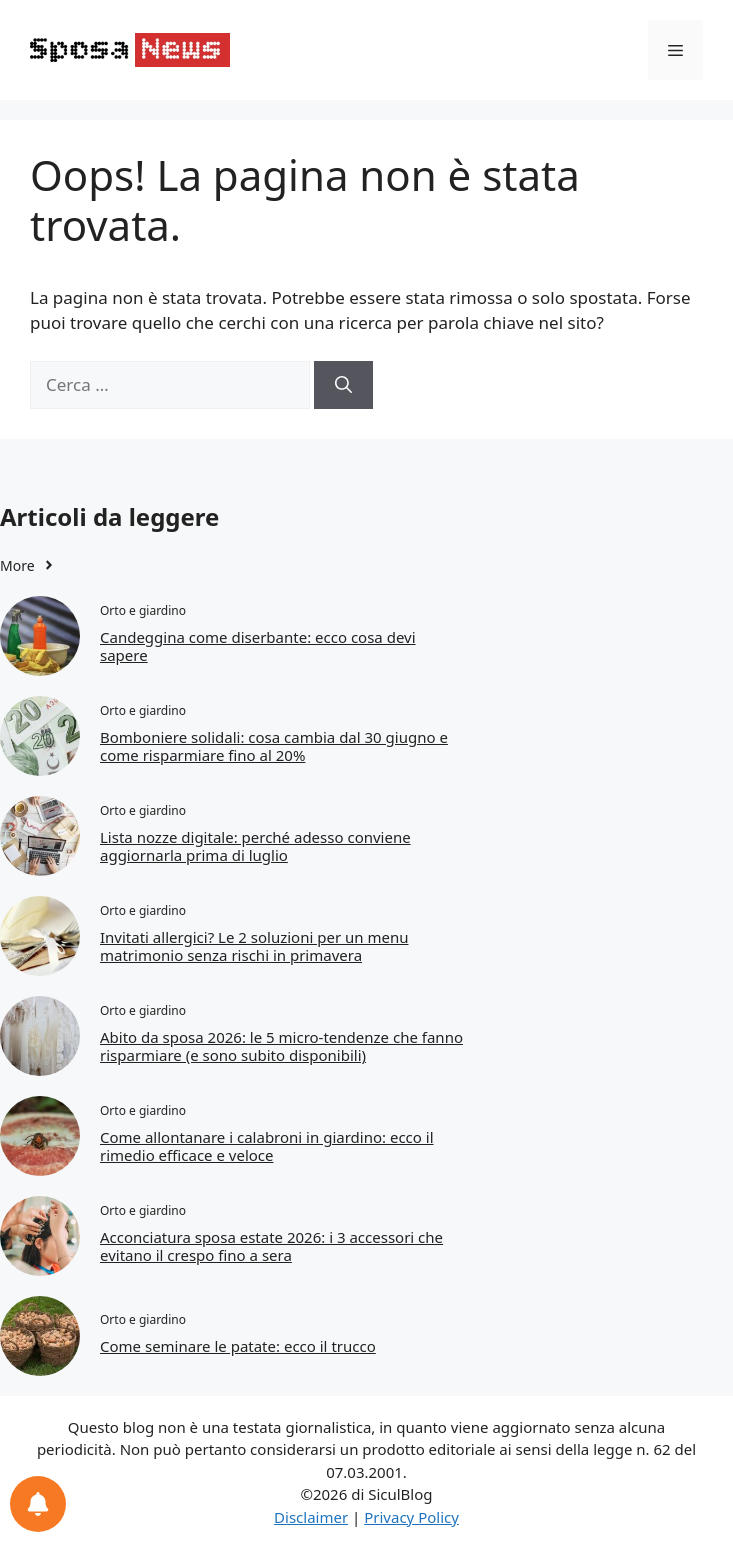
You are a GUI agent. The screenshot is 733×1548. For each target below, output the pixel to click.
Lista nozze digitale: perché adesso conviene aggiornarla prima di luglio (255, 846)
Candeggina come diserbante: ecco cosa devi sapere (258, 646)
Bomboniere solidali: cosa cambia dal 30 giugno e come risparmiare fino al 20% (274, 746)
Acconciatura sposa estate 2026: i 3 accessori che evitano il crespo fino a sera (271, 1246)
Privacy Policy (411, 1517)
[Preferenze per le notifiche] (38, 1504)
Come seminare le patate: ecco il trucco (238, 1346)
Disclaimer (311, 1517)
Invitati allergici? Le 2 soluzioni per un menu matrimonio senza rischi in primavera (254, 946)
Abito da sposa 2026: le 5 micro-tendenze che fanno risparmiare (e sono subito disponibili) (281, 1046)
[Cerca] (343, 385)
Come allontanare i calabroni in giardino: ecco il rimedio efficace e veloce (267, 1146)
